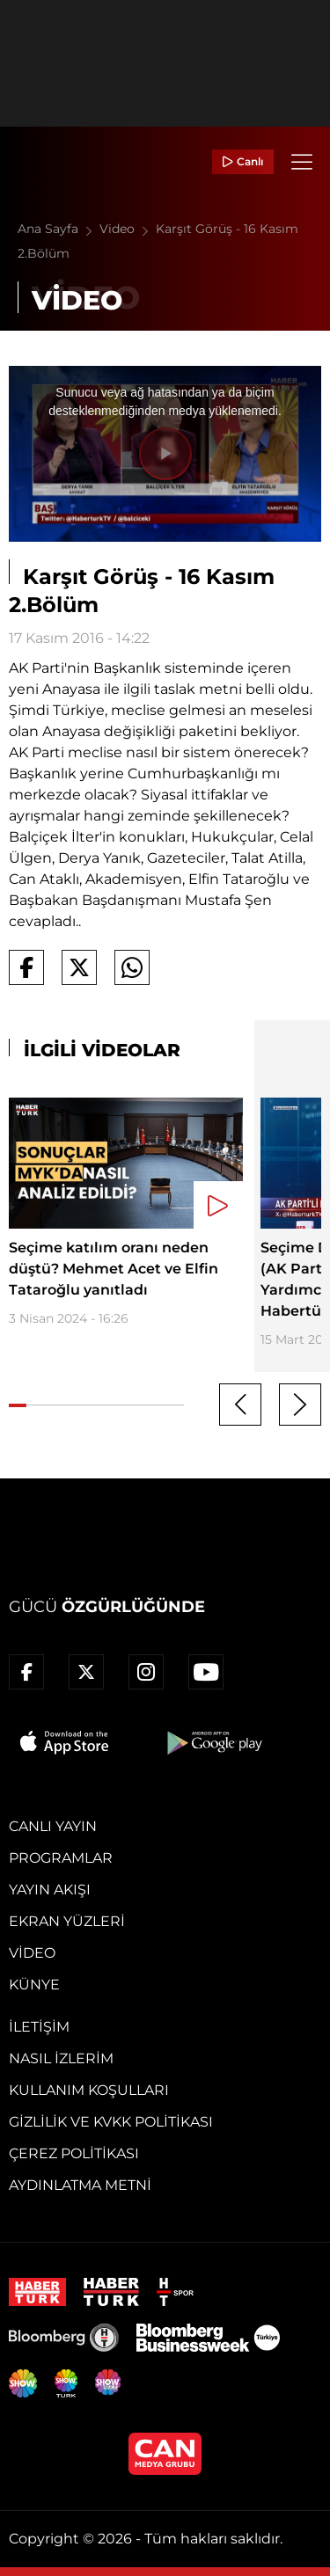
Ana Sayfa (58, 229)
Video (127, 229)
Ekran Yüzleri (67, 1921)
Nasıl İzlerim (61, 2058)
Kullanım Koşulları (89, 2090)
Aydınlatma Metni (80, 2185)
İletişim (39, 2026)
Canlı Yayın (53, 1826)
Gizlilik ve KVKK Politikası (111, 2121)
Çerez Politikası (74, 2153)
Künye (34, 1984)
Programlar (61, 1858)
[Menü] (301, 162)
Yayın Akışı (50, 1889)
